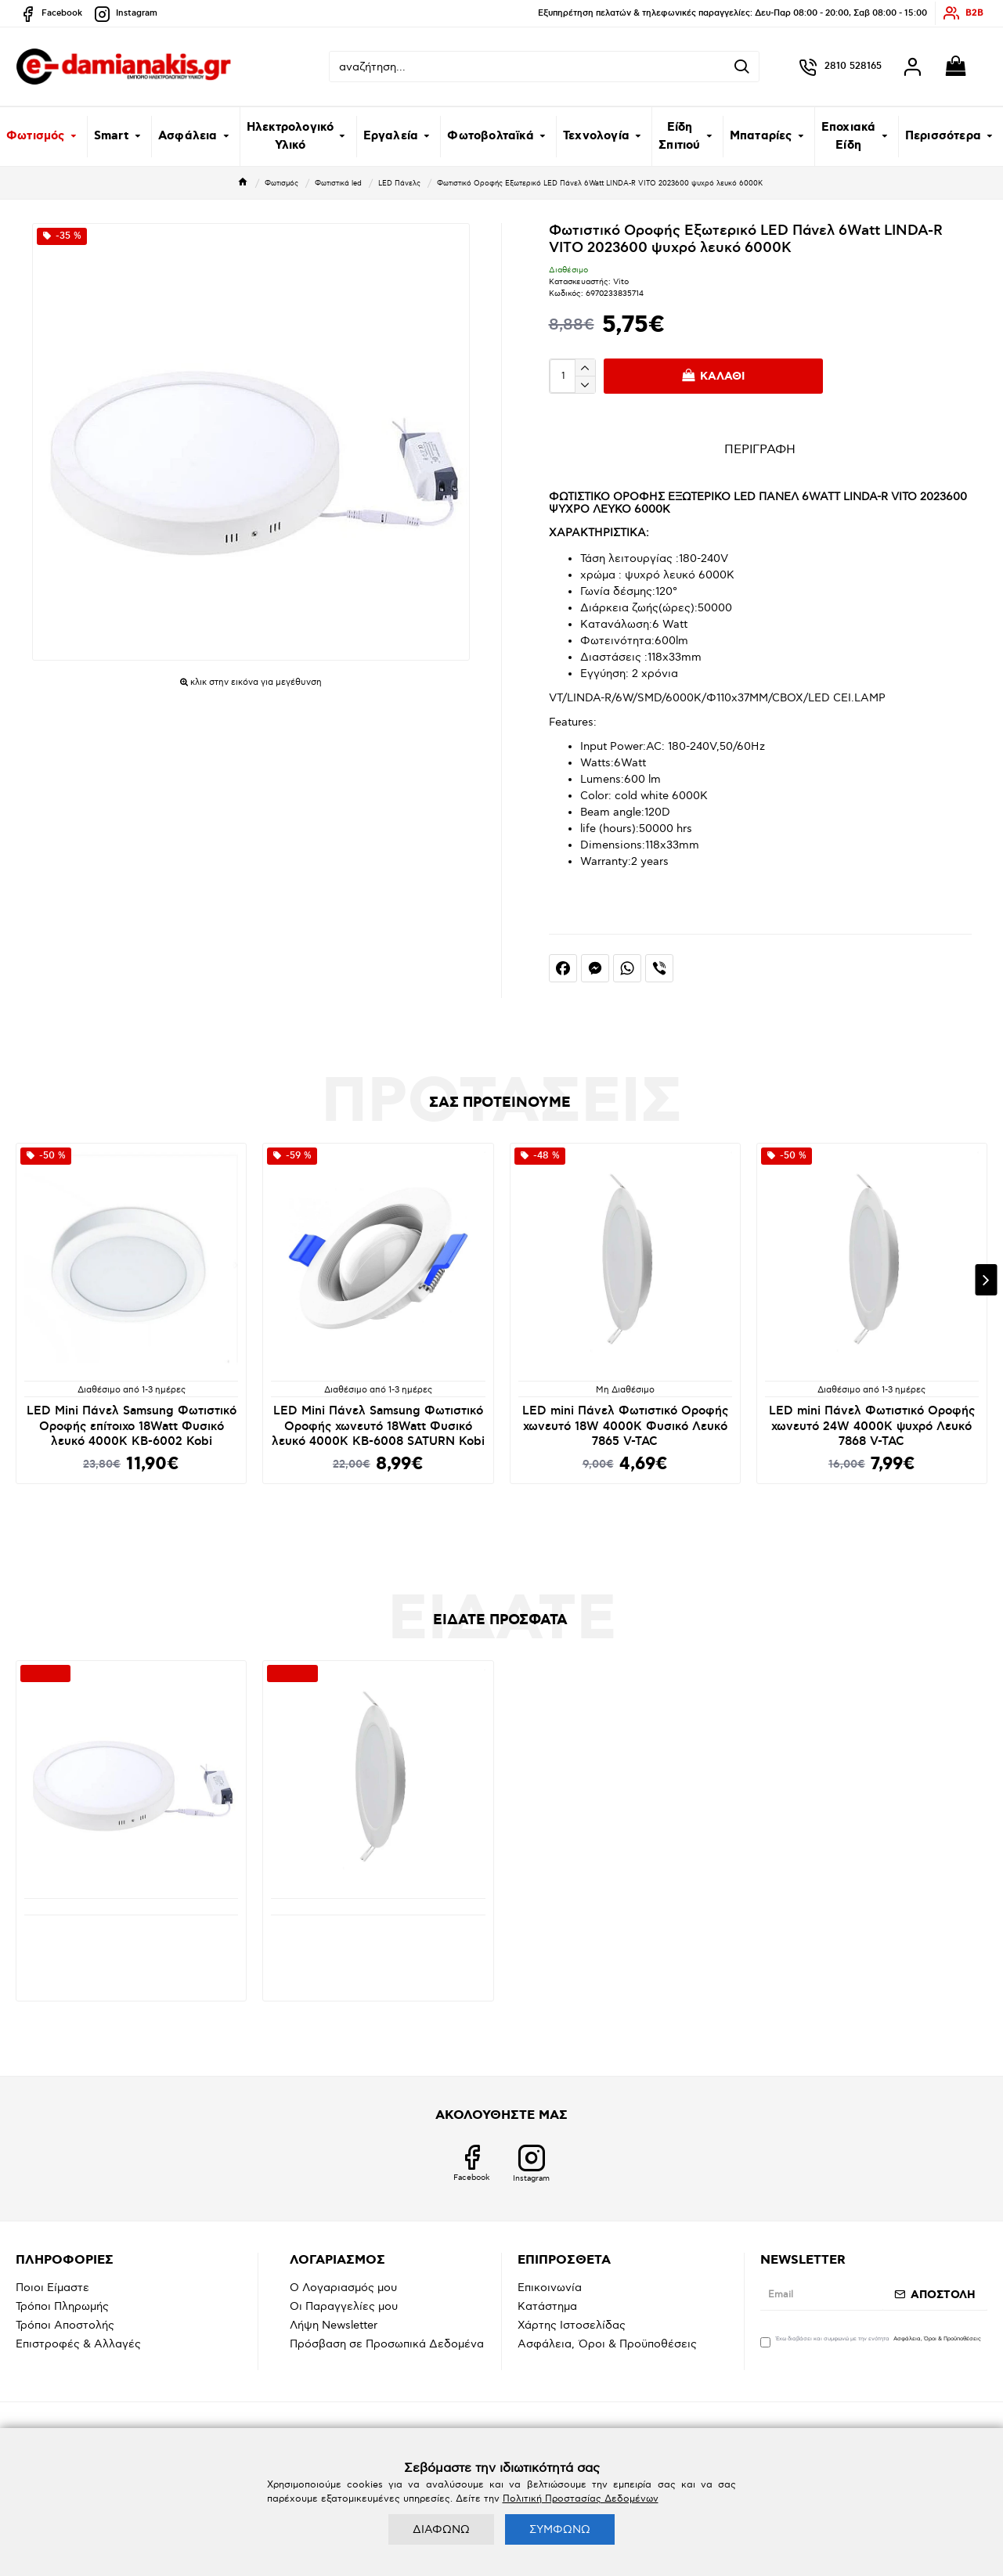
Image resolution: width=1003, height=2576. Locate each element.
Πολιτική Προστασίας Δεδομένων (580, 2499)
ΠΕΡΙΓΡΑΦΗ (760, 449)
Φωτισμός (281, 183)
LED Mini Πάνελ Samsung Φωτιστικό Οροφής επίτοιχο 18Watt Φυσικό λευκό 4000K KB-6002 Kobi (131, 1426)
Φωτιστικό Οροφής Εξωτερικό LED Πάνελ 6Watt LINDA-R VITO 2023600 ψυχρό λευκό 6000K (131, 1944)
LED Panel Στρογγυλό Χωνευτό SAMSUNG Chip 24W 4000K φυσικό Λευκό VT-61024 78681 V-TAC (378, 1944)
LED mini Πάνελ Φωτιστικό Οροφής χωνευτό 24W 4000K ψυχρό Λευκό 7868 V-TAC (872, 1426)
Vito (621, 281)
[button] (986, 1279)
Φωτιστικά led (338, 183)
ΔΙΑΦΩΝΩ (441, 2529)
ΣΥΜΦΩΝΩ (559, 2529)
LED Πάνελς (399, 183)
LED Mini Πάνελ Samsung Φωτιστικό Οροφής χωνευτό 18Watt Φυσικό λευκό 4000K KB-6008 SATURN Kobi (378, 1426)
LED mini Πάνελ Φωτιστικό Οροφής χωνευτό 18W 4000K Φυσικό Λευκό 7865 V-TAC (625, 1426)
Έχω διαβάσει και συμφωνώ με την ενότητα (871, 2341)
